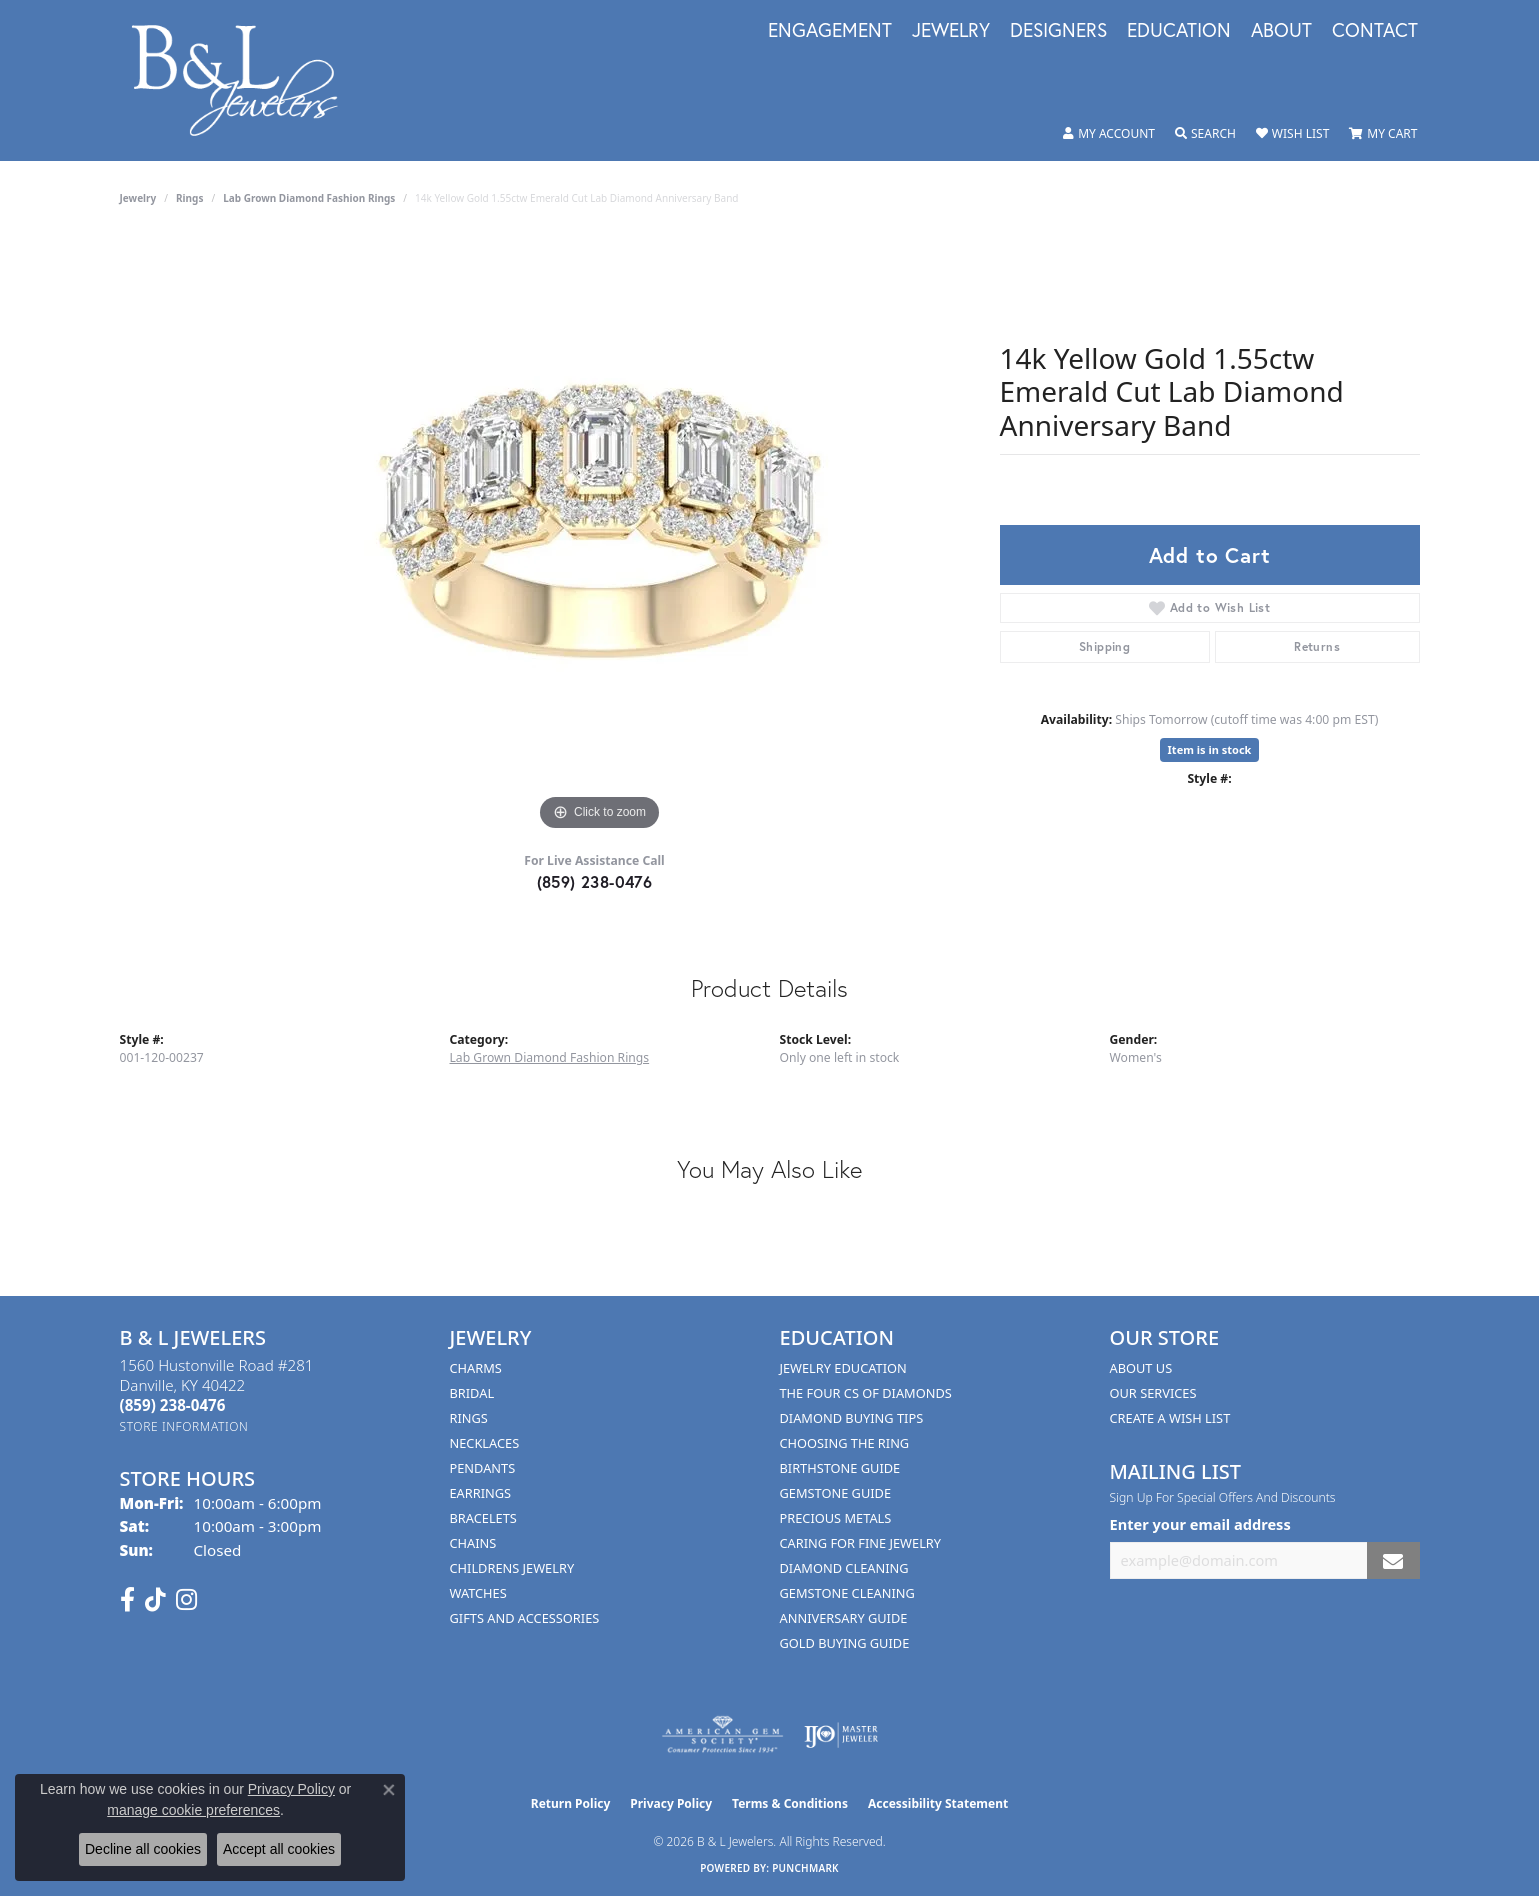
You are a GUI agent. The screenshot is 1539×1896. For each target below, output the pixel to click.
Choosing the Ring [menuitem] (845, 1443)
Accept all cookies (279, 1849)
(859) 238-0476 (595, 881)
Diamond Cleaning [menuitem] (844, 1568)
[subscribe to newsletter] (1393, 1560)
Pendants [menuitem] (483, 1468)
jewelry (138, 198)
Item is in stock (1210, 749)
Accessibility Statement (938, 1803)
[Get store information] (184, 1426)
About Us (1141, 1368)
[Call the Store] (173, 1405)
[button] (1109, 134)
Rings (189, 198)
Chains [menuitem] (473, 1543)
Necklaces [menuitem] (485, 1443)
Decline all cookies (143, 1849)
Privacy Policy (671, 1803)
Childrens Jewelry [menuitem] (512, 1568)
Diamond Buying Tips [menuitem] (852, 1418)
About (1281, 31)
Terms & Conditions (790, 1803)
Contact (1375, 31)
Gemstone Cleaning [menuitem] (847, 1593)
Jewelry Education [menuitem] (843, 1368)
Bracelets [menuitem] (483, 1518)
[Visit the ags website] (722, 1735)
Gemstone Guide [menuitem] (836, 1493)
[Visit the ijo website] (841, 1735)
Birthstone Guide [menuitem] (840, 1468)
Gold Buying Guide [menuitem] (845, 1643)
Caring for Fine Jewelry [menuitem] (861, 1543)
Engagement (830, 31)
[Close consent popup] (389, 1790)
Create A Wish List (1170, 1418)
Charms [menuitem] (476, 1368)
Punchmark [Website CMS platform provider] (805, 1868)
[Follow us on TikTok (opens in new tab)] (155, 1600)
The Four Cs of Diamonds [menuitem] (866, 1393)
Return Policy (571, 1803)
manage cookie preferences (193, 1810)
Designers (1058, 31)
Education (1179, 31)
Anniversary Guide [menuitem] (844, 1618)
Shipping (1104, 646)
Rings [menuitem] (469, 1418)
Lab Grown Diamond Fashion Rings (309, 198)
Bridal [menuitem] (472, 1393)
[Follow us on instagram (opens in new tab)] (186, 1600)
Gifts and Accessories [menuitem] (525, 1618)
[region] (600, 536)
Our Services (1153, 1393)
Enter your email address (1200, 1524)
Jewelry (951, 31)
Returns (1317, 646)
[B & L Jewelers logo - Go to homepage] (245, 80)
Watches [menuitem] (478, 1593)
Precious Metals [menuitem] (836, 1518)
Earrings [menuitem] (481, 1493)
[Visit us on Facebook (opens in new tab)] (127, 1600)
